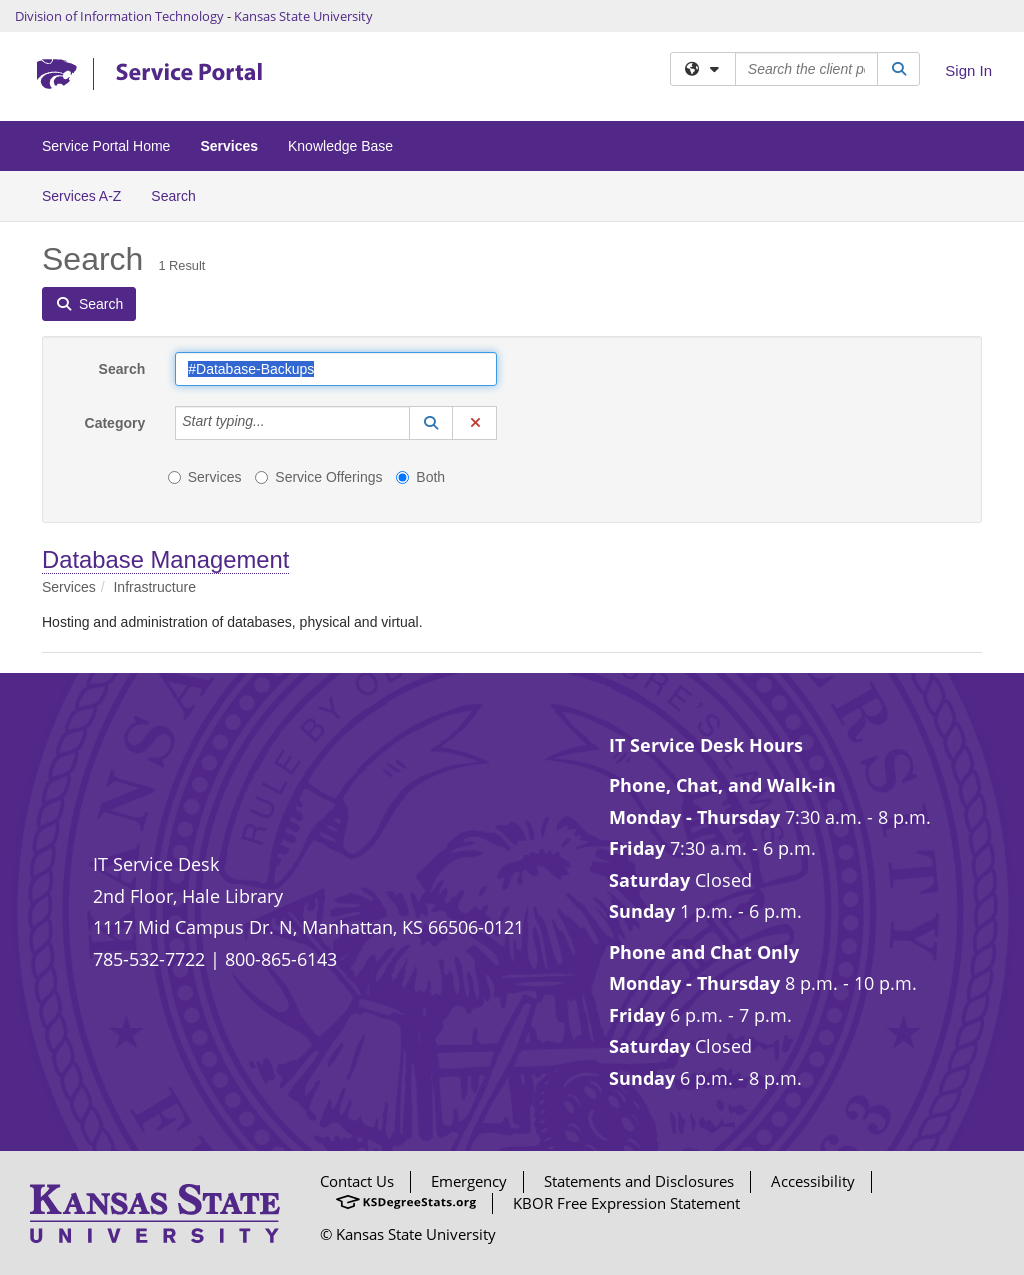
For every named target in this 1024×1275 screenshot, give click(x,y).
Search (180, 194)
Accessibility (813, 1181)
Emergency (469, 1181)
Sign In (968, 70)
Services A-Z (81, 196)
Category (115, 423)
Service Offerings (318, 477)
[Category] (276, 423)
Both (420, 477)
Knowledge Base (340, 146)
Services (229, 146)
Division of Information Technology (119, 16)
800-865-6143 (281, 959)
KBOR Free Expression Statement (626, 1203)
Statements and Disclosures (639, 1181)
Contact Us (357, 1181)
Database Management (165, 559)
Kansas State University (303, 16)
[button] (431, 423)
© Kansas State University (408, 1234)
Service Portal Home (106, 146)
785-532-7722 (149, 959)
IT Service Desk (156, 864)
